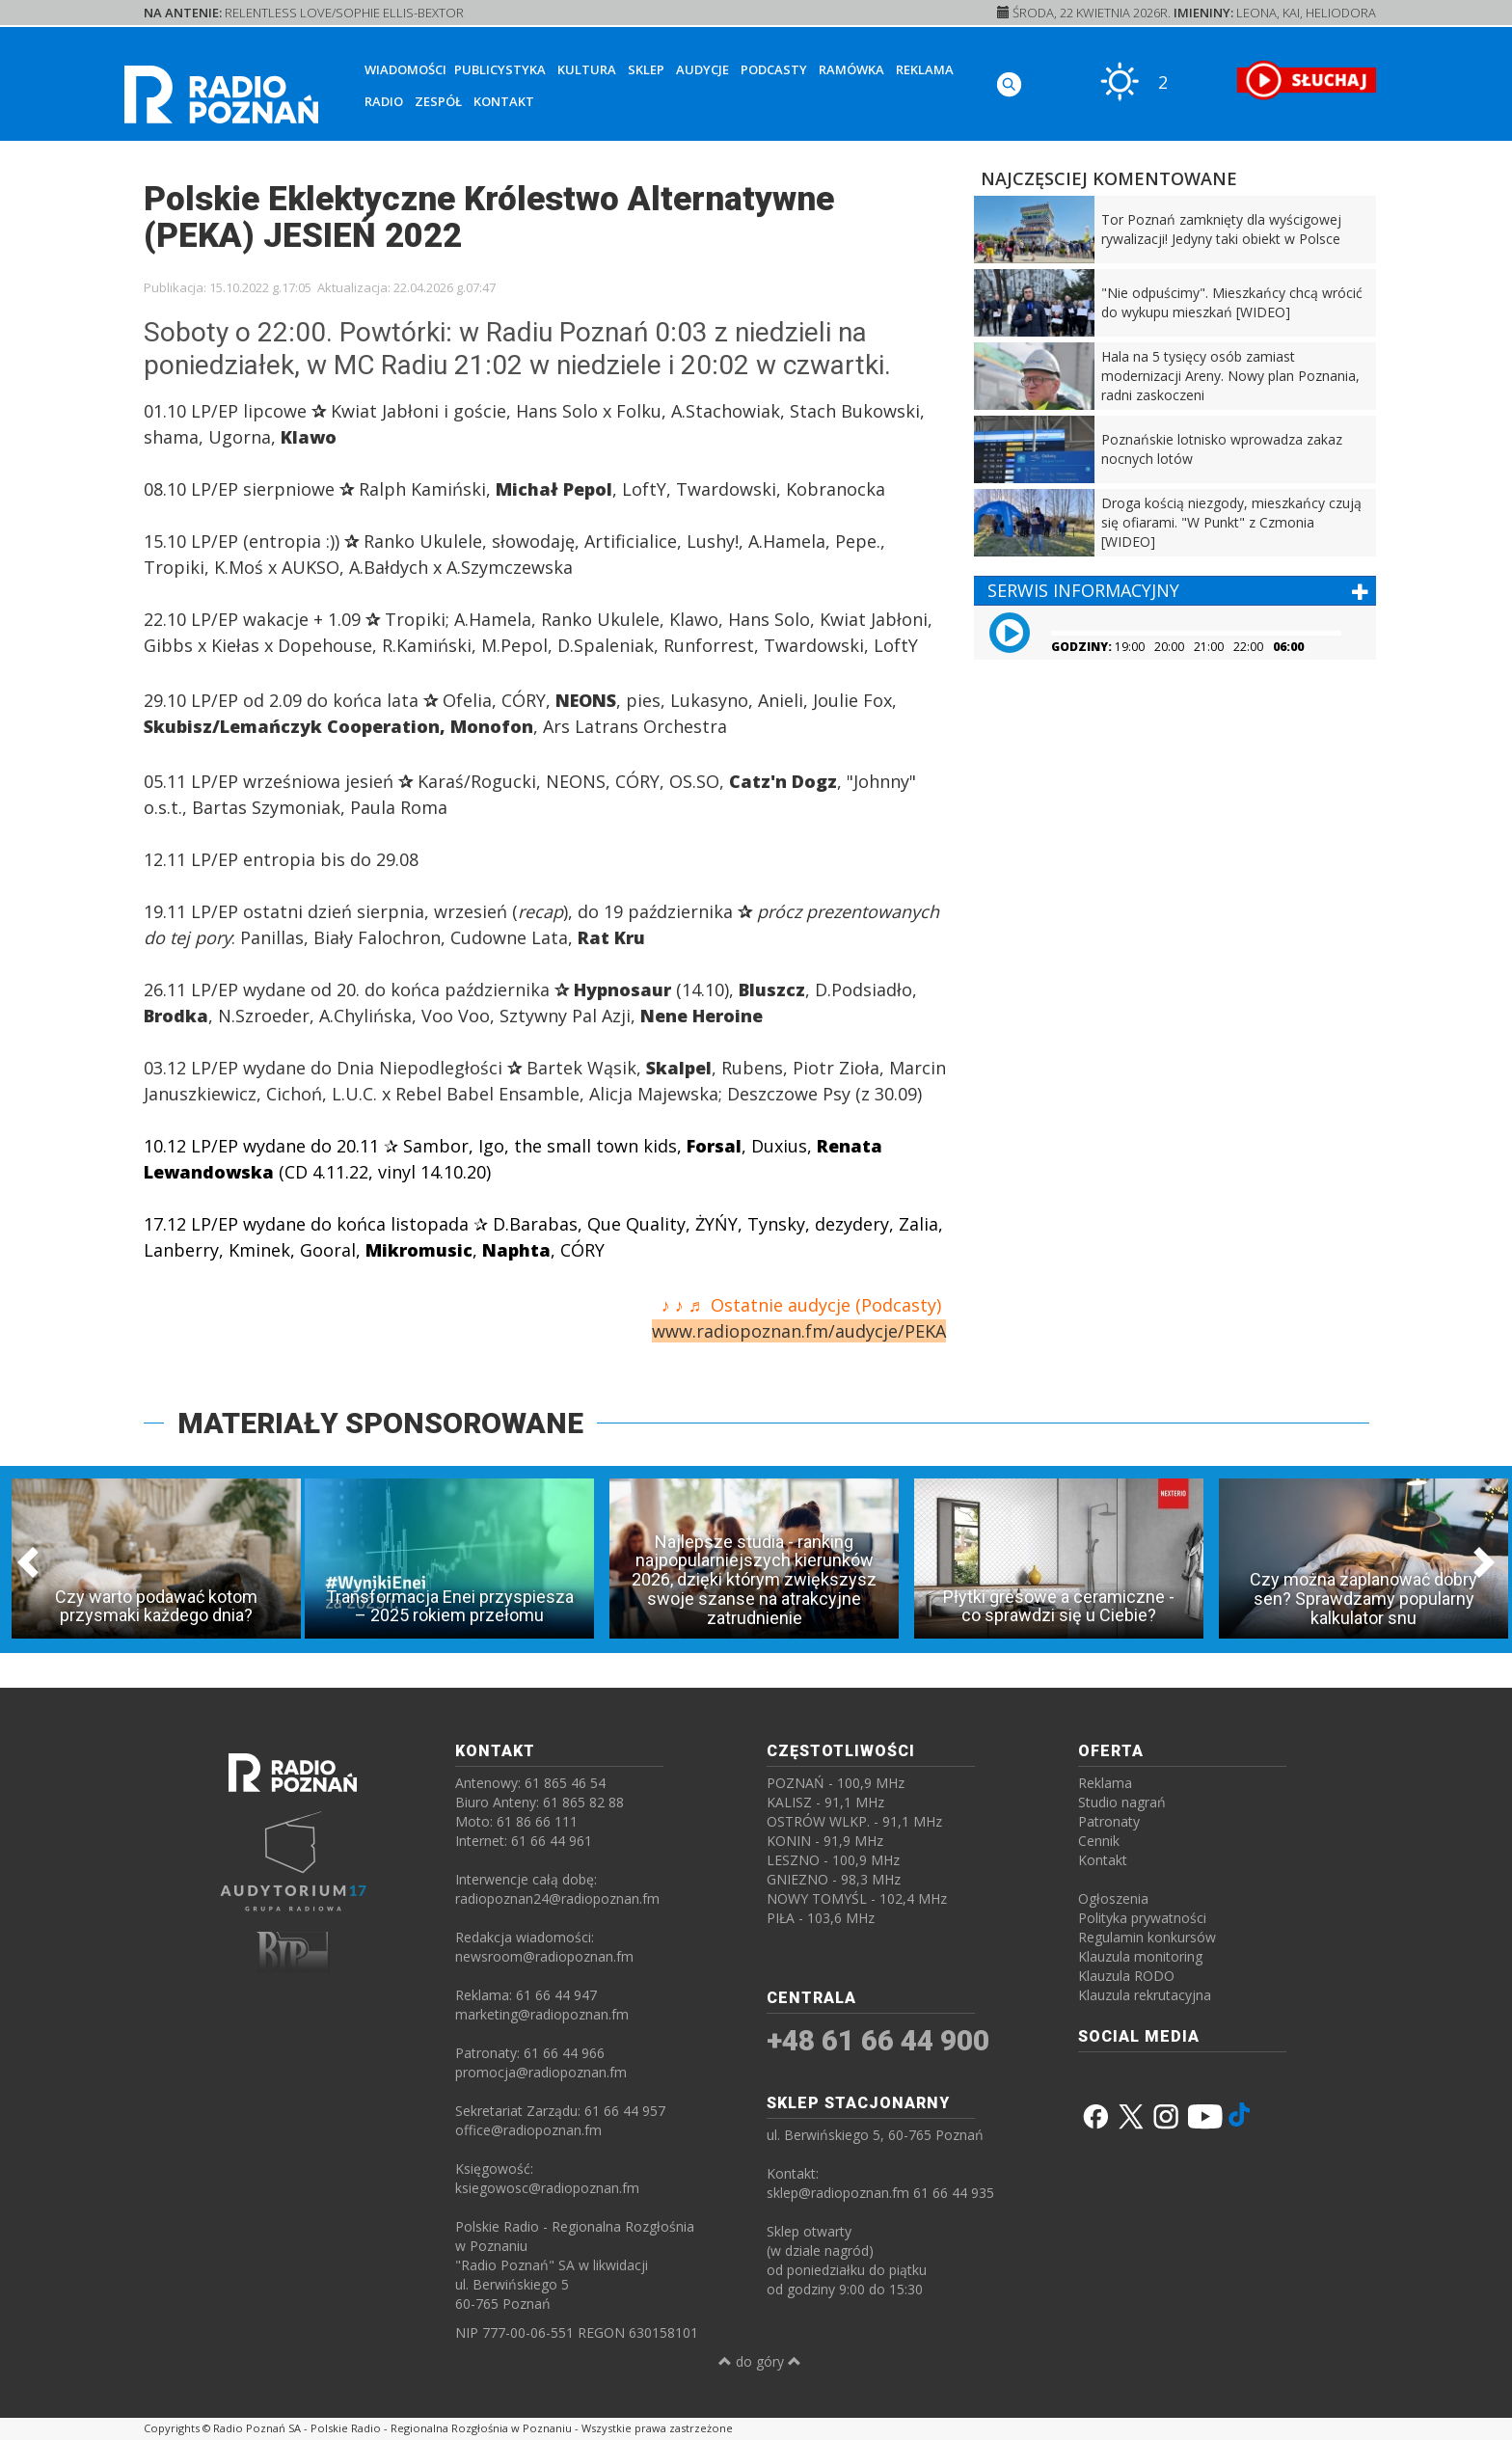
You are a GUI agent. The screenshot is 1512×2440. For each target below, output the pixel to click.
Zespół (438, 101)
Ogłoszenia (1113, 1898)
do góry (759, 2361)
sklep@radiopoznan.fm (838, 2192)
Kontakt (503, 101)
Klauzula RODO (1126, 1975)
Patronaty (1109, 1821)
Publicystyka (500, 69)
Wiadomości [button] (405, 69)
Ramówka (851, 69)
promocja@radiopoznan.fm (541, 2072)
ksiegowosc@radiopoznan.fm (547, 2188)
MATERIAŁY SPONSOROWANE (380, 1423)
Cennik (1099, 1840)
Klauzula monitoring (1140, 1956)
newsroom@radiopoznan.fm (544, 1956)
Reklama (925, 69)
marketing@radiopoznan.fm (542, 2014)
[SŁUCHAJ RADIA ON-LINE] (1306, 80)
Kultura (586, 69)
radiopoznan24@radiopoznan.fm (557, 1898)
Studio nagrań (1122, 1802)
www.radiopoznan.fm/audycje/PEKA (799, 1330)
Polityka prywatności (1142, 1918)
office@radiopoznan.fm (528, 2130)
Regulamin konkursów (1147, 1937)
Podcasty (774, 69)
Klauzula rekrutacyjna (1144, 1995)
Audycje (702, 69)
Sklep (646, 69)
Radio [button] (383, 101)
